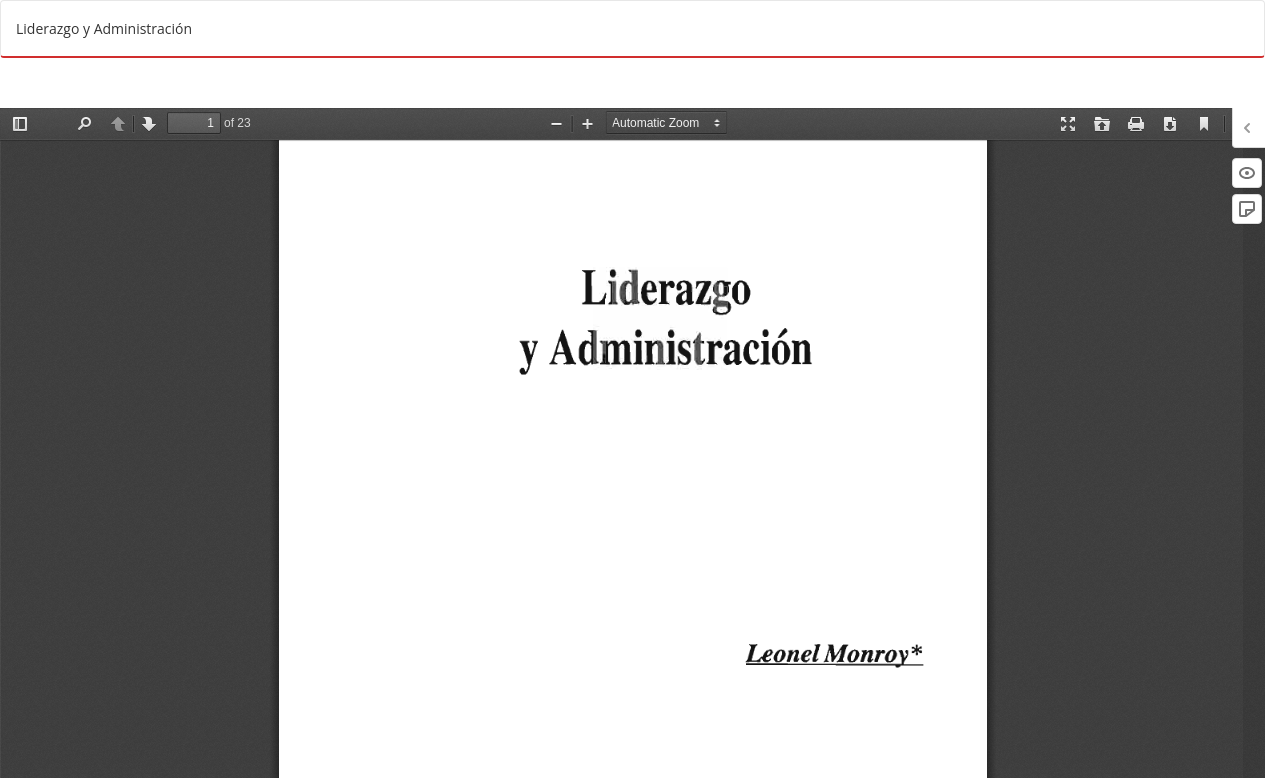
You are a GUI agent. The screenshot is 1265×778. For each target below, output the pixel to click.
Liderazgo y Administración (104, 28)
